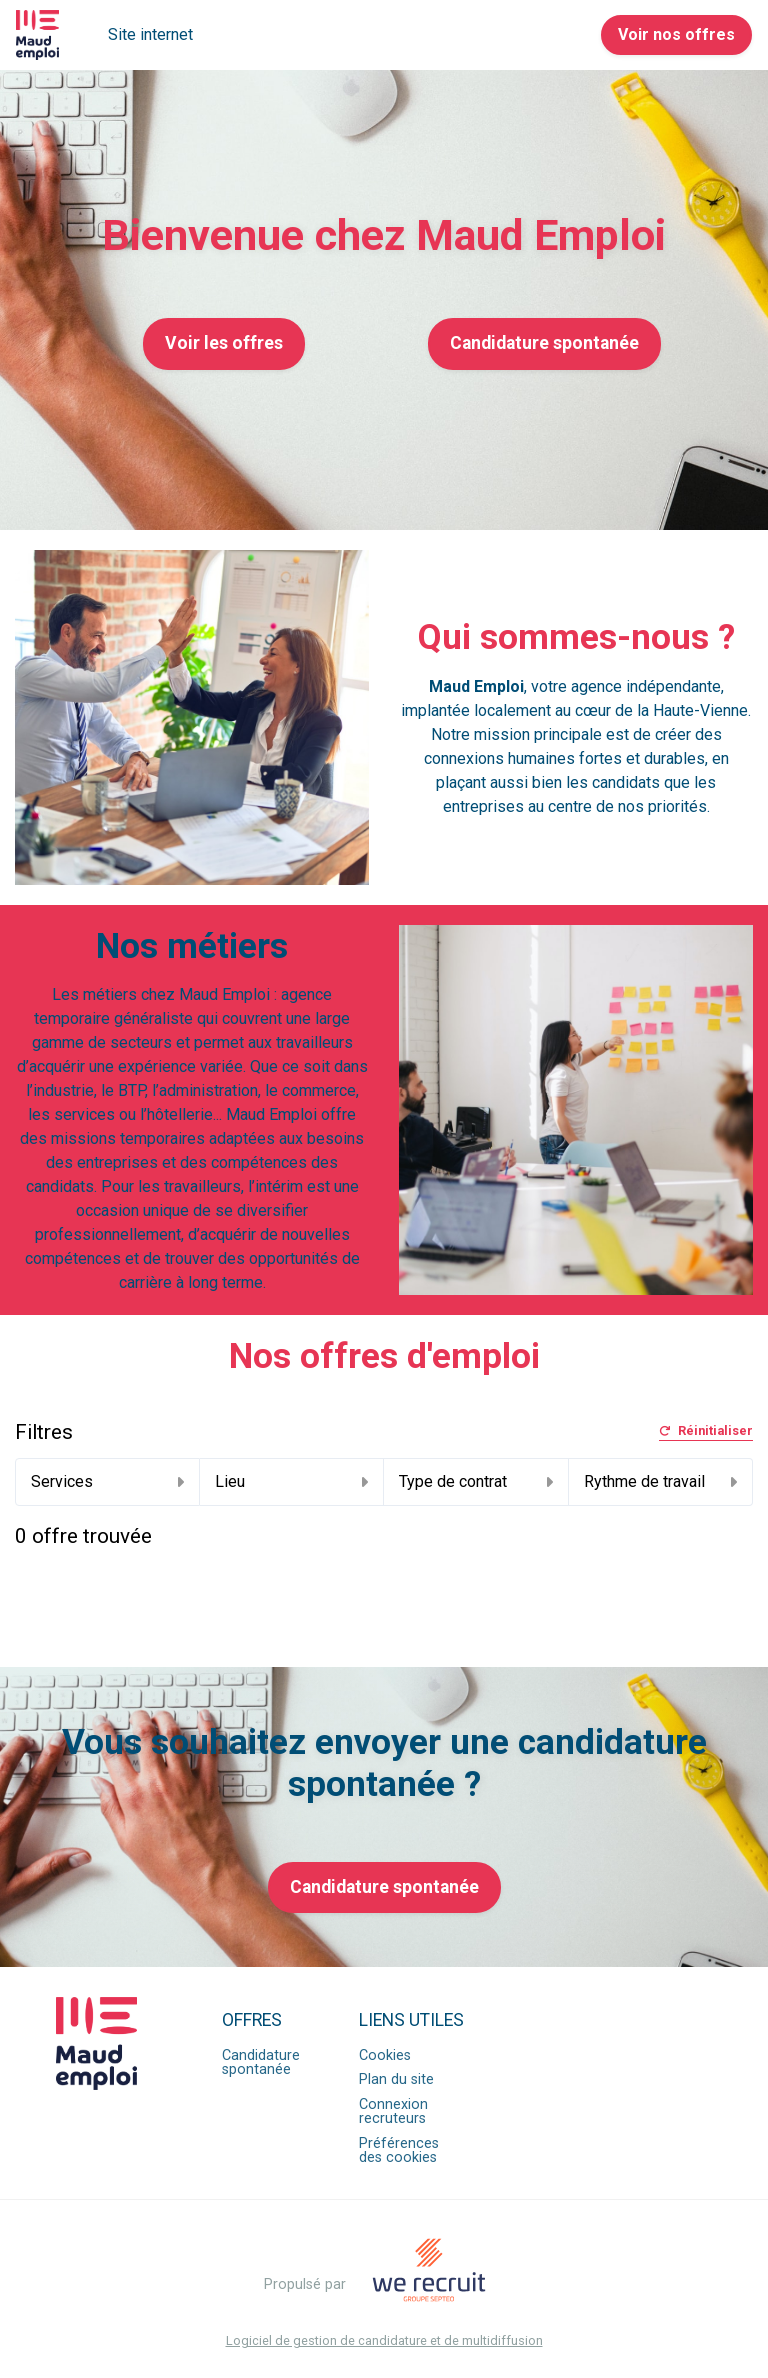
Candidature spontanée (544, 343)
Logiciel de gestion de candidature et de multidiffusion (384, 2341)
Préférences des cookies (399, 2150)
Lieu (292, 1481)
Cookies (385, 2055)
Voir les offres (224, 343)
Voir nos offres (676, 34)
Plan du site (396, 2079)
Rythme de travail (661, 1481)
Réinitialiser (706, 1431)
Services (107, 1481)
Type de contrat (476, 1481)
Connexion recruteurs (393, 2111)
